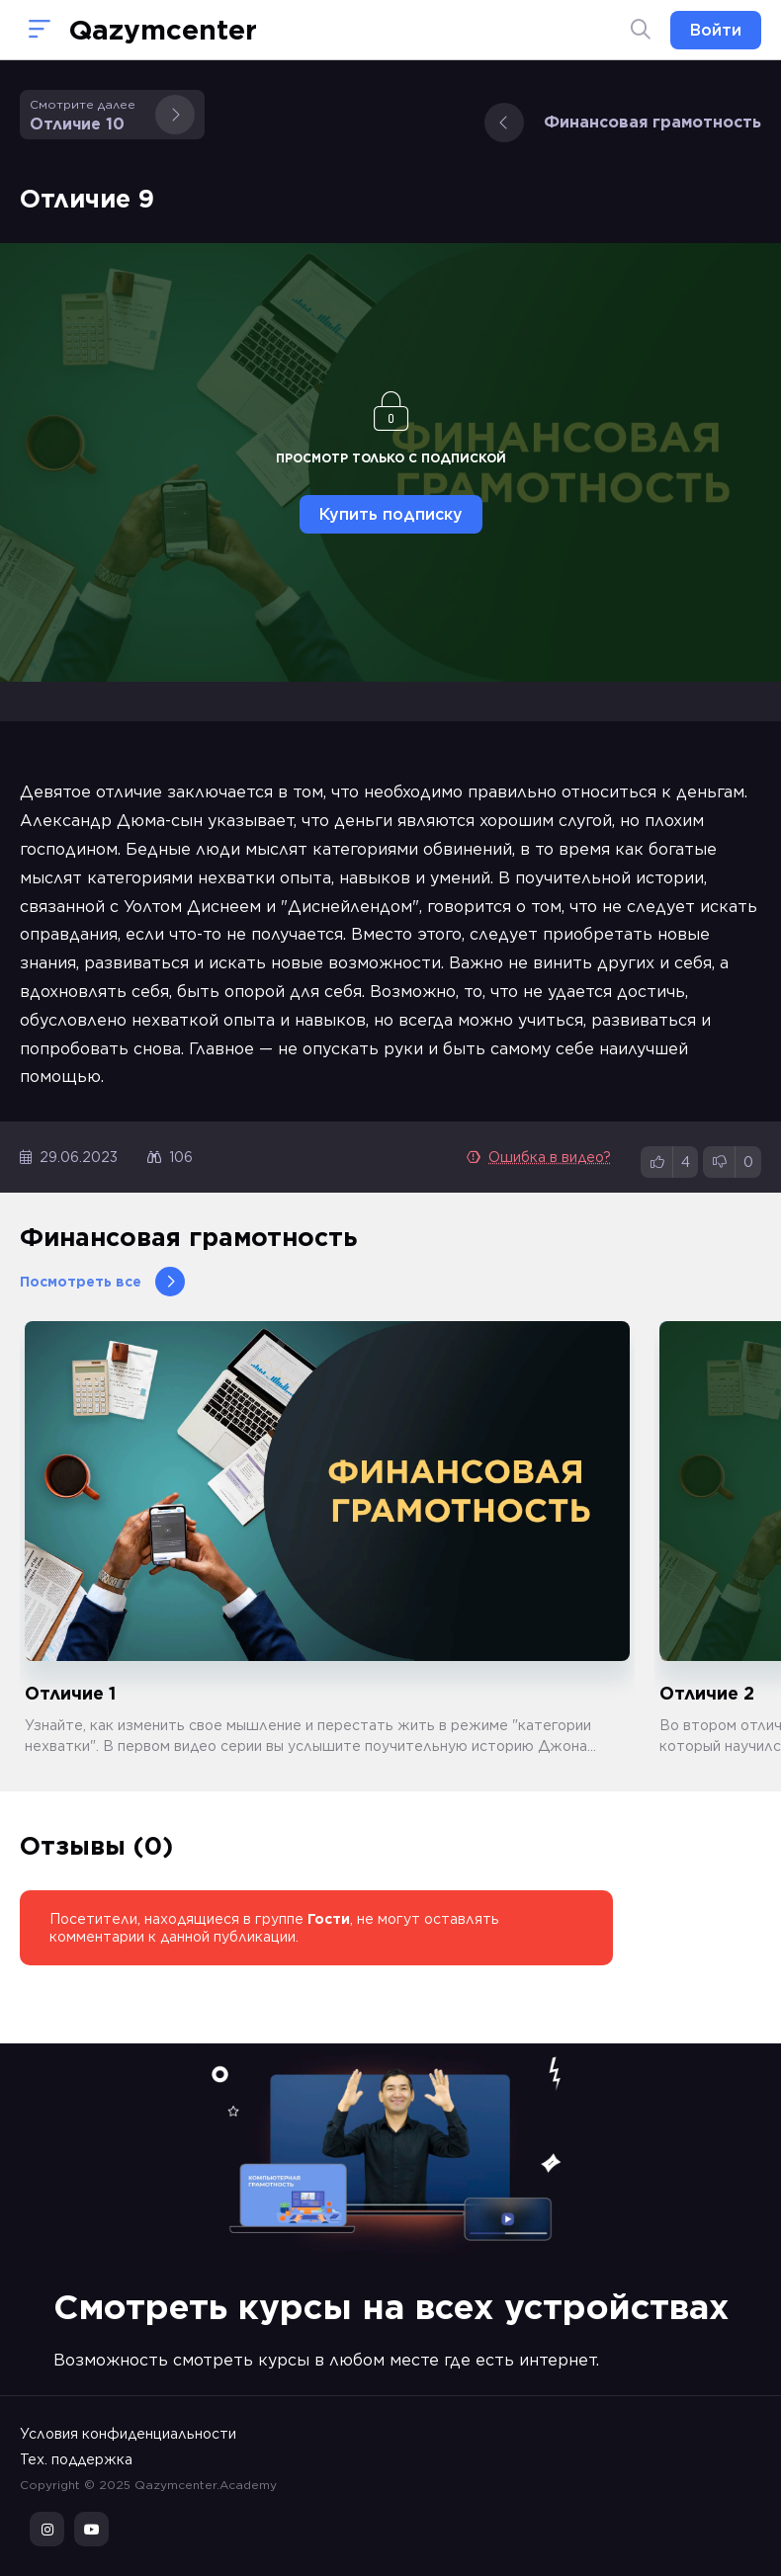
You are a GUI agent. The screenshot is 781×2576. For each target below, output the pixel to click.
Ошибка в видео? (539, 1157)
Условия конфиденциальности (128, 2434)
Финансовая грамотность (622, 122)
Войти (715, 30)
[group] (327, 1539)
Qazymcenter (163, 29)
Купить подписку (391, 514)
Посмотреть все (102, 1281)
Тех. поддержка (76, 2459)
